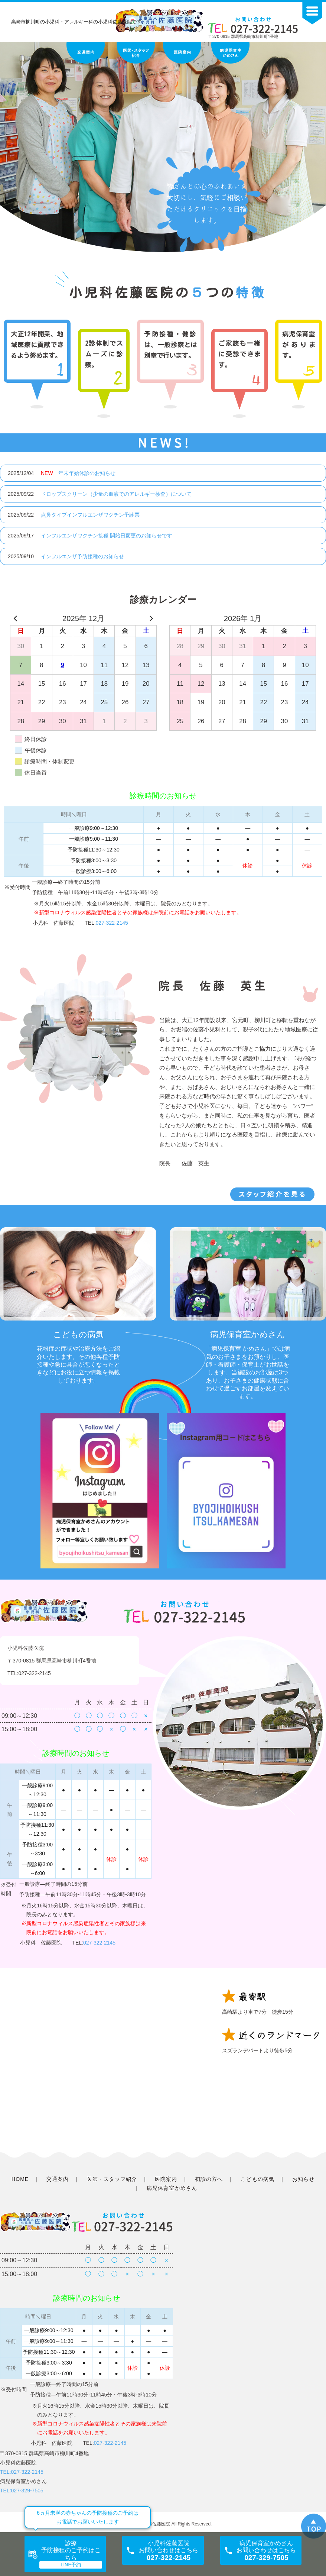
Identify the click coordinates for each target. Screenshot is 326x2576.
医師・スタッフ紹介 (112, 2179)
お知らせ (303, 2179)
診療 (71, 2550)
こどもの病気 (257, 2179)
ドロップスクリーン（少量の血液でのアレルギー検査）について (116, 494)
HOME (20, 2179)
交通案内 (57, 2179)
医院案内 (166, 2179)
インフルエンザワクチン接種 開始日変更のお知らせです (106, 536)
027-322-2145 (112, 923)
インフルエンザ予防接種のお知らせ (82, 556)
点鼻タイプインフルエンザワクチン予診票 (90, 515)
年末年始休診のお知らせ (78, 473)
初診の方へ (209, 2179)
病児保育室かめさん (172, 2188)
